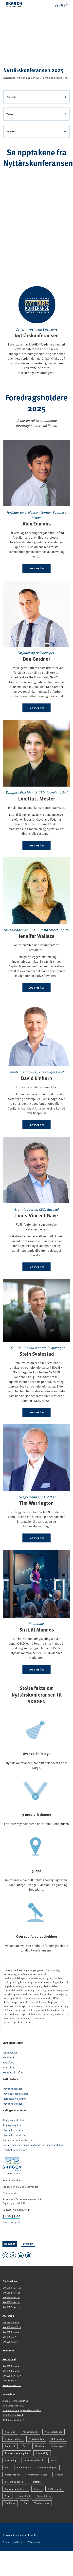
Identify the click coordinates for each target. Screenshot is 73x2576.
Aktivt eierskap (36, 2438)
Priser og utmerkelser (15, 2488)
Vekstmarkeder (41, 2503)
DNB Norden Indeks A (13, 2420)
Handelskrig (42, 2453)
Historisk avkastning (14, 2098)
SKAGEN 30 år (55, 2488)
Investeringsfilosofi (33, 2460)
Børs (25, 2446)
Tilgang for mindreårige (15, 2135)
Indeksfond (8, 2067)
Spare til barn (44, 2496)
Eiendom (39, 2446)
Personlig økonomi (14, 2481)
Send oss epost (11, 2222)
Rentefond (8, 2062)
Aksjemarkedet (30, 2431)
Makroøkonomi (12, 2474)
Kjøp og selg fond (12, 2125)
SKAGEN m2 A (9, 2336)
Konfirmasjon (24, 2467)
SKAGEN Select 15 (11, 2307)
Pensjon (59, 2474)
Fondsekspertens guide (16, 2453)
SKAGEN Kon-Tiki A (11, 2327)
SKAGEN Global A (10, 2322)
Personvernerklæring (13, 2541)
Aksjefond (8, 2057)
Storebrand (9, 2359)
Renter (37, 2488)
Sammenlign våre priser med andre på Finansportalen (32, 2145)
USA (25, 2503)
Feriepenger (57, 2446)
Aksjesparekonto (53, 2431)
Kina (7, 2467)
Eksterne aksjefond (13, 2072)
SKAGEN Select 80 (11, 2292)
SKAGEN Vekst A (10, 2341)
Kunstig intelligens (47, 2467)
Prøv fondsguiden (12, 2088)
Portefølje (36, 2481)
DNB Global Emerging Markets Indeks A (21, 2410)
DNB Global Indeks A (12, 2415)
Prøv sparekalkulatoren (15, 2093)
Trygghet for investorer (15, 2150)
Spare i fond (24, 2496)
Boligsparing (57, 2438)
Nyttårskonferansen (37, 2474)
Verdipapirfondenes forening (18, 2140)
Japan (54, 2460)
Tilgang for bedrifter (13, 2130)
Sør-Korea (10, 2503)
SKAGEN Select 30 (11, 2302)
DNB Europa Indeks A (13, 2405)
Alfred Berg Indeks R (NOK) (15, 2400)
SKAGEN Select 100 (11, 2287)
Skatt (7, 2496)
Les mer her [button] (36, 568)
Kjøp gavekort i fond (13, 2120)
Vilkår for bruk (34, 2541)
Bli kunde (9, 2243)
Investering (10, 2460)
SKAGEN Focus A (10, 2332)
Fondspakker (9, 2052)
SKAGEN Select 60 (11, 2297)
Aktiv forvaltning (13, 2438)
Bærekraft (10, 2446)
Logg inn (28, 2243)
